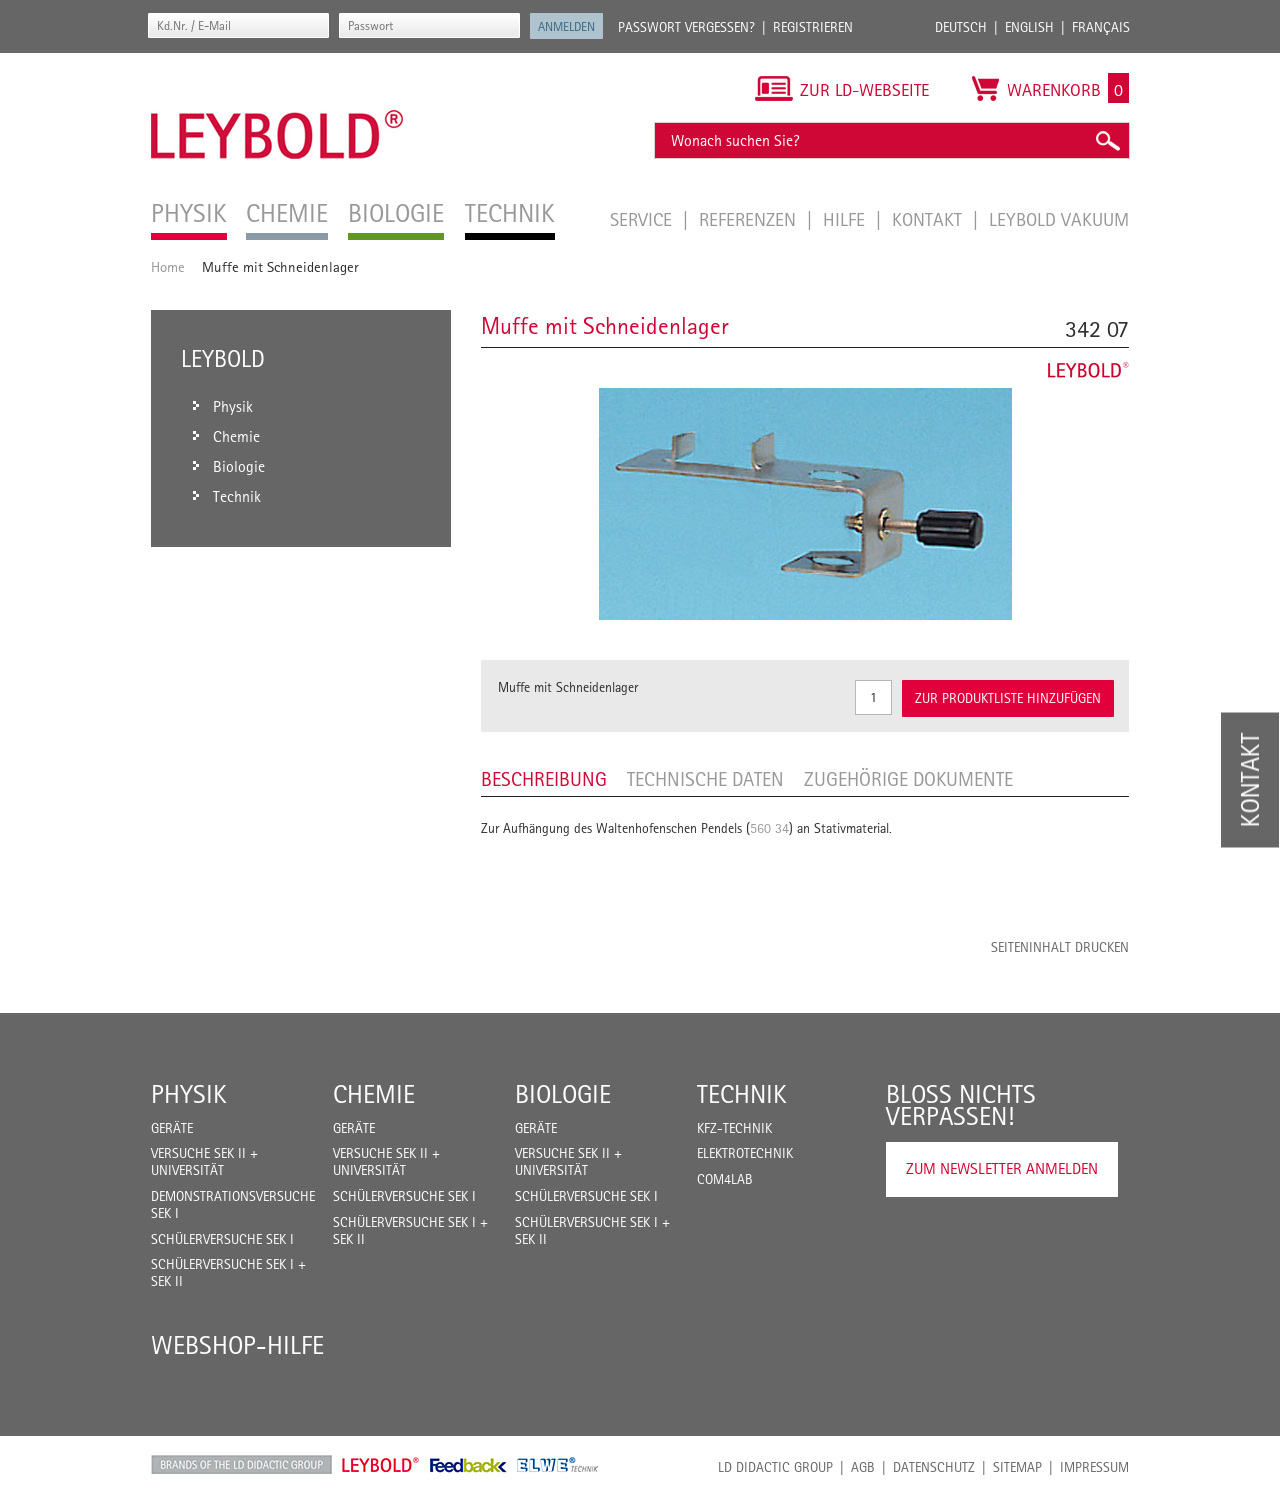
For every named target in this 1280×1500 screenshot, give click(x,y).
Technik (742, 1094)
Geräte (172, 1128)
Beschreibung (544, 779)
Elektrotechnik (745, 1153)
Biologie (563, 1094)
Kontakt (929, 219)
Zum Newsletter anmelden (1002, 1168)
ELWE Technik (558, 1465)
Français (1101, 27)
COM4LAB (725, 1179)
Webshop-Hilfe (237, 1345)
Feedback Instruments (468, 1465)
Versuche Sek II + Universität (204, 1161)
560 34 (769, 828)
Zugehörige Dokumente (908, 779)
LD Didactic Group (775, 1467)
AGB (863, 1467)
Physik (189, 1094)
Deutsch (961, 27)
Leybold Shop (381, 1465)
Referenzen (750, 219)
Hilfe (846, 219)
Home (168, 266)
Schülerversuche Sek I (222, 1239)
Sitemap (1017, 1467)
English (1029, 27)
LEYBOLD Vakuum (1059, 219)
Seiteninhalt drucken (1060, 947)
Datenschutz (934, 1467)
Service (643, 219)
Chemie (374, 1094)
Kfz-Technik (734, 1128)
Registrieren (813, 27)
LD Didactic (241, 1465)
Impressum (1094, 1467)
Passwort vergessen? (686, 27)
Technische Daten (705, 779)
